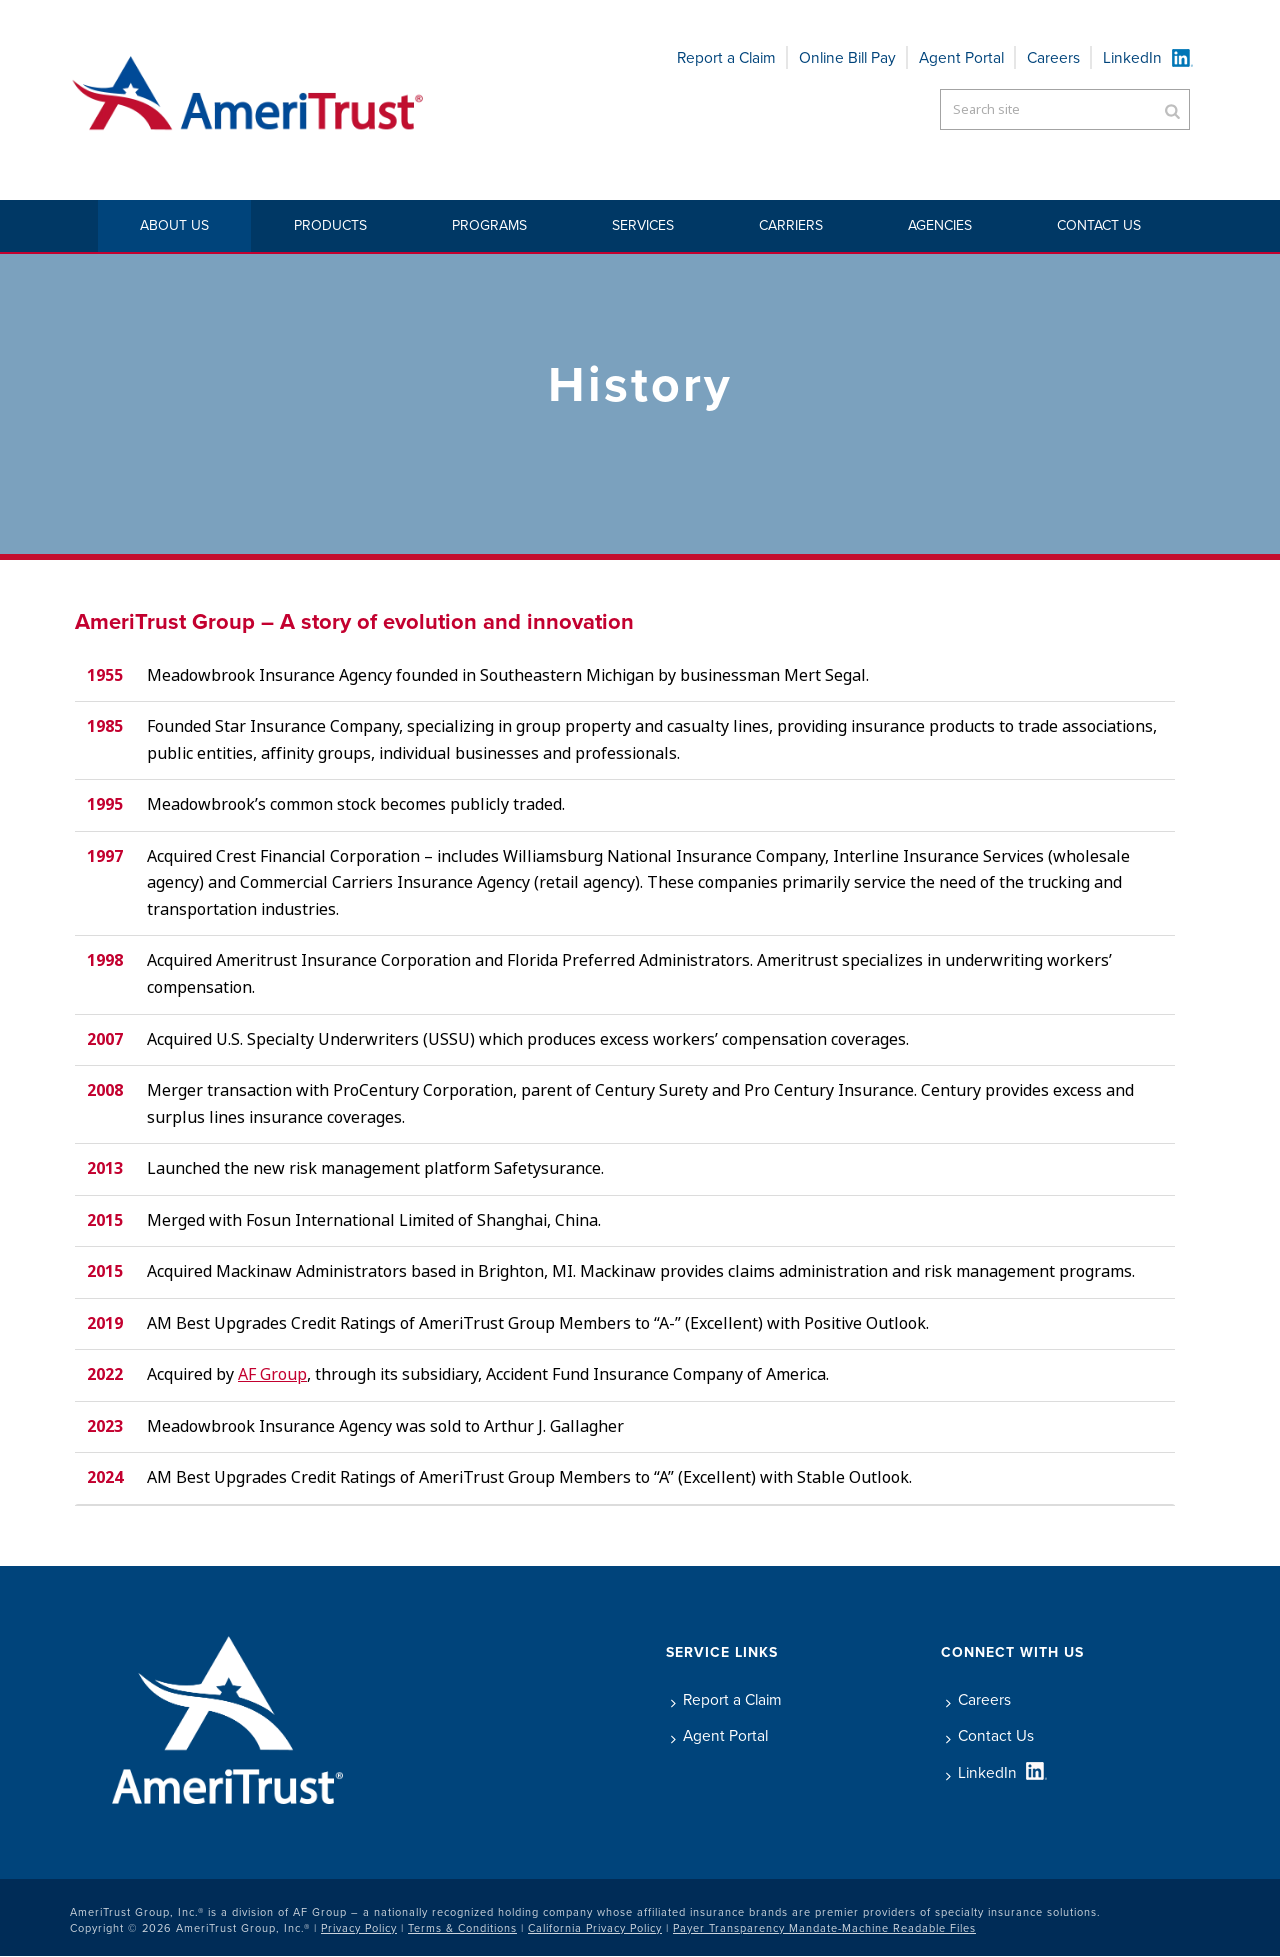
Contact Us (1099, 225)
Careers (1053, 57)
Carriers (791, 225)
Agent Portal (961, 57)
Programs (489, 225)
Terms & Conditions (462, 1928)
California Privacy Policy (595, 1928)
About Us (174, 225)
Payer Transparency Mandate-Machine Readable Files (824, 1928)
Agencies (940, 225)
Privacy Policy (359, 1928)
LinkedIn (1132, 57)
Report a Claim (726, 57)
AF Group (272, 1374)
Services (643, 225)
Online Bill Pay (847, 57)
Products (330, 225)
